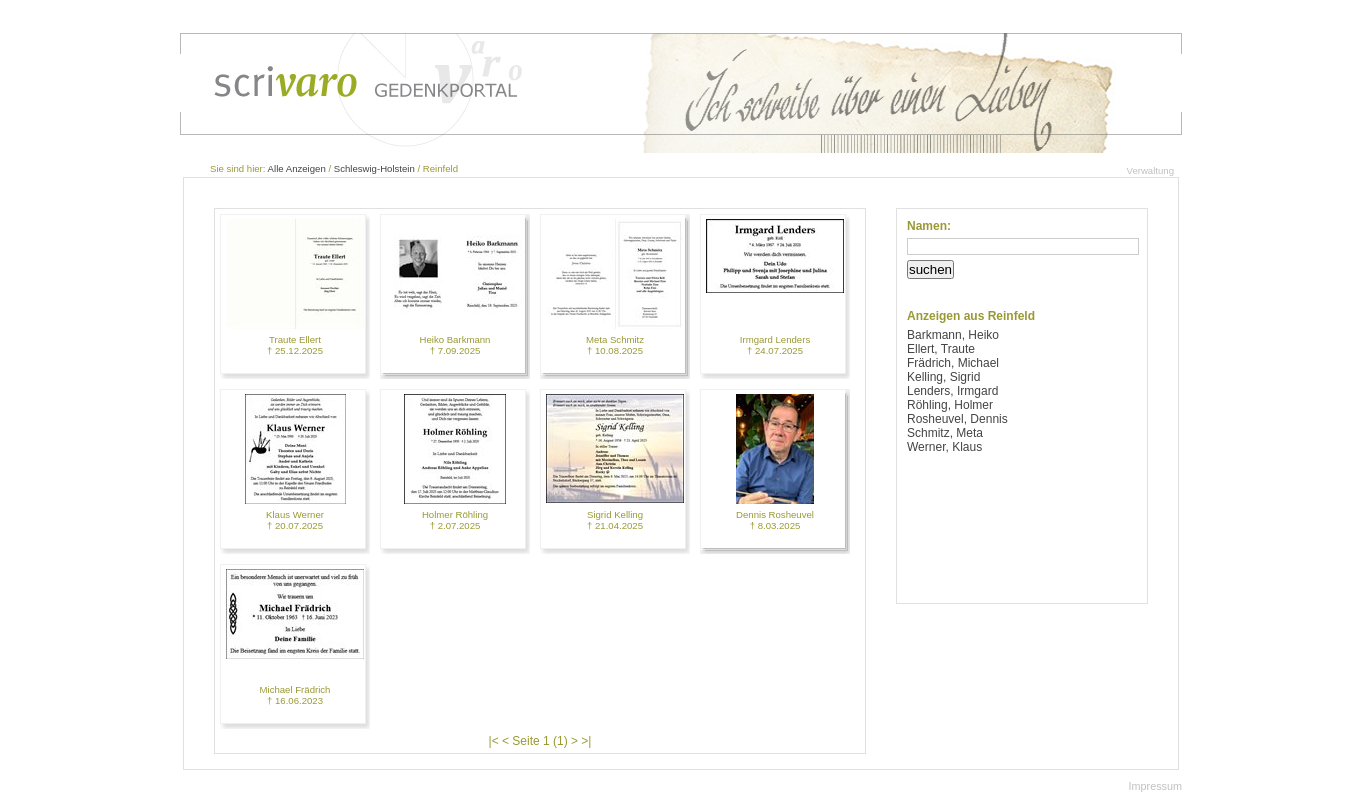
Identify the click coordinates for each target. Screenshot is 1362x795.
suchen (930, 269)
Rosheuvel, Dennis (957, 419)
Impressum (1155, 786)
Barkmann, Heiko (953, 335)
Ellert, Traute (941, 349)
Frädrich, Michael (953, 363)
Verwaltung (1150, 170)
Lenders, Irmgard (952, 391)
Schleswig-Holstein (374, 168)
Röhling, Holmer (950, 405)
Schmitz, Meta (945, 433)
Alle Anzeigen (297, 168)
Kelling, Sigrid (943, 377)
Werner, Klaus (944, 447)
